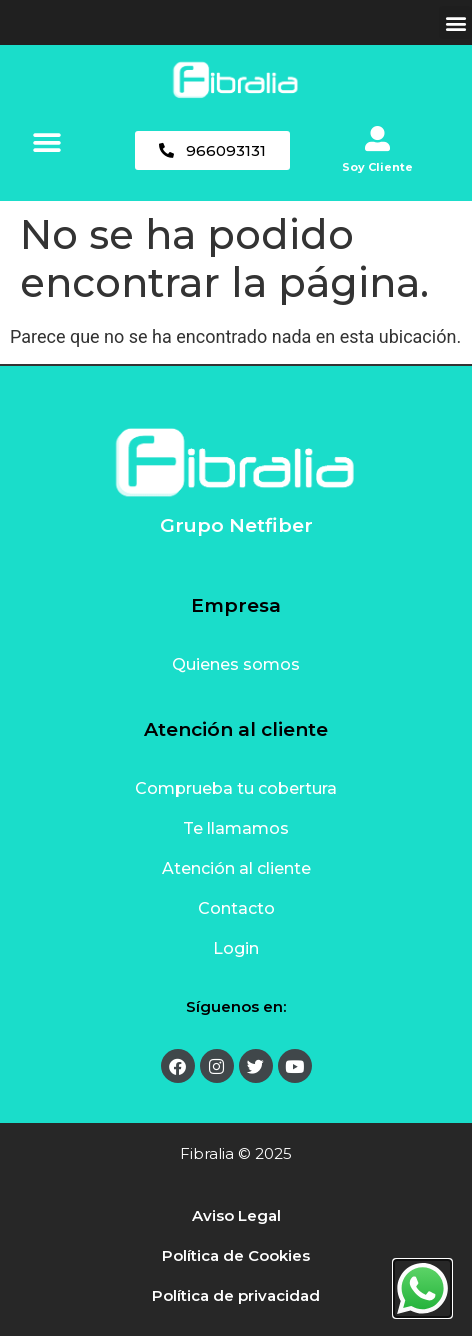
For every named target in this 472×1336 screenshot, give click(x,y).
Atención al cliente (236, 868)
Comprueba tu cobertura (236, 788)
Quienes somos (236, 664)
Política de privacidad (236, 1295)
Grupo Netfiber (236, 525)
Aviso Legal (236, 1215)
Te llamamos (236, 828)
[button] (455, 22)
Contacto (236, 908)
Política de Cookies (236, 1255)
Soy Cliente (377, 167)
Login (236, 948)
